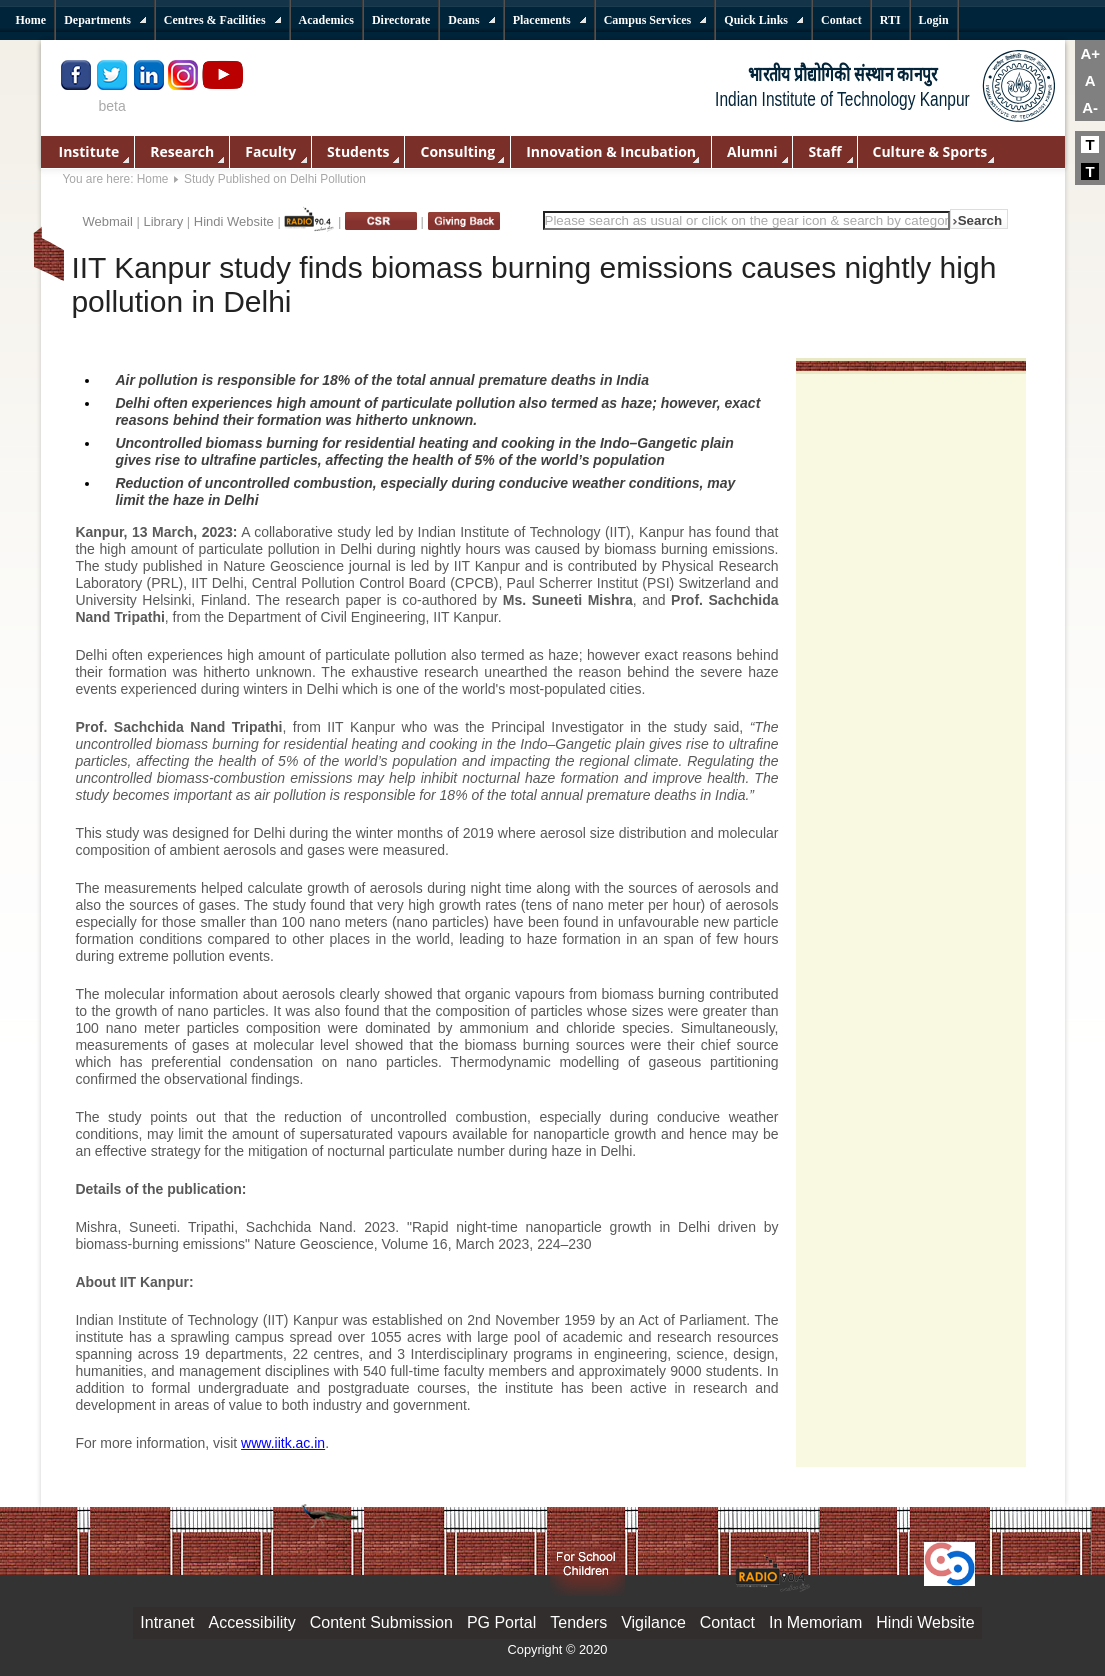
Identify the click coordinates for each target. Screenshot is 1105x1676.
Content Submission (381, 1622)
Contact (727, 1622)
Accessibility (252, 1622)
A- (1090, 107)
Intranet (167, 1622)
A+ (1090, 53)
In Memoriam (815, 1622)
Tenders (578, 1622)
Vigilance (653, 1622)
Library (163, 221)
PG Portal (501, 1622)
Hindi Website (234, 221)
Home (153, 179)
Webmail (108, 221)
